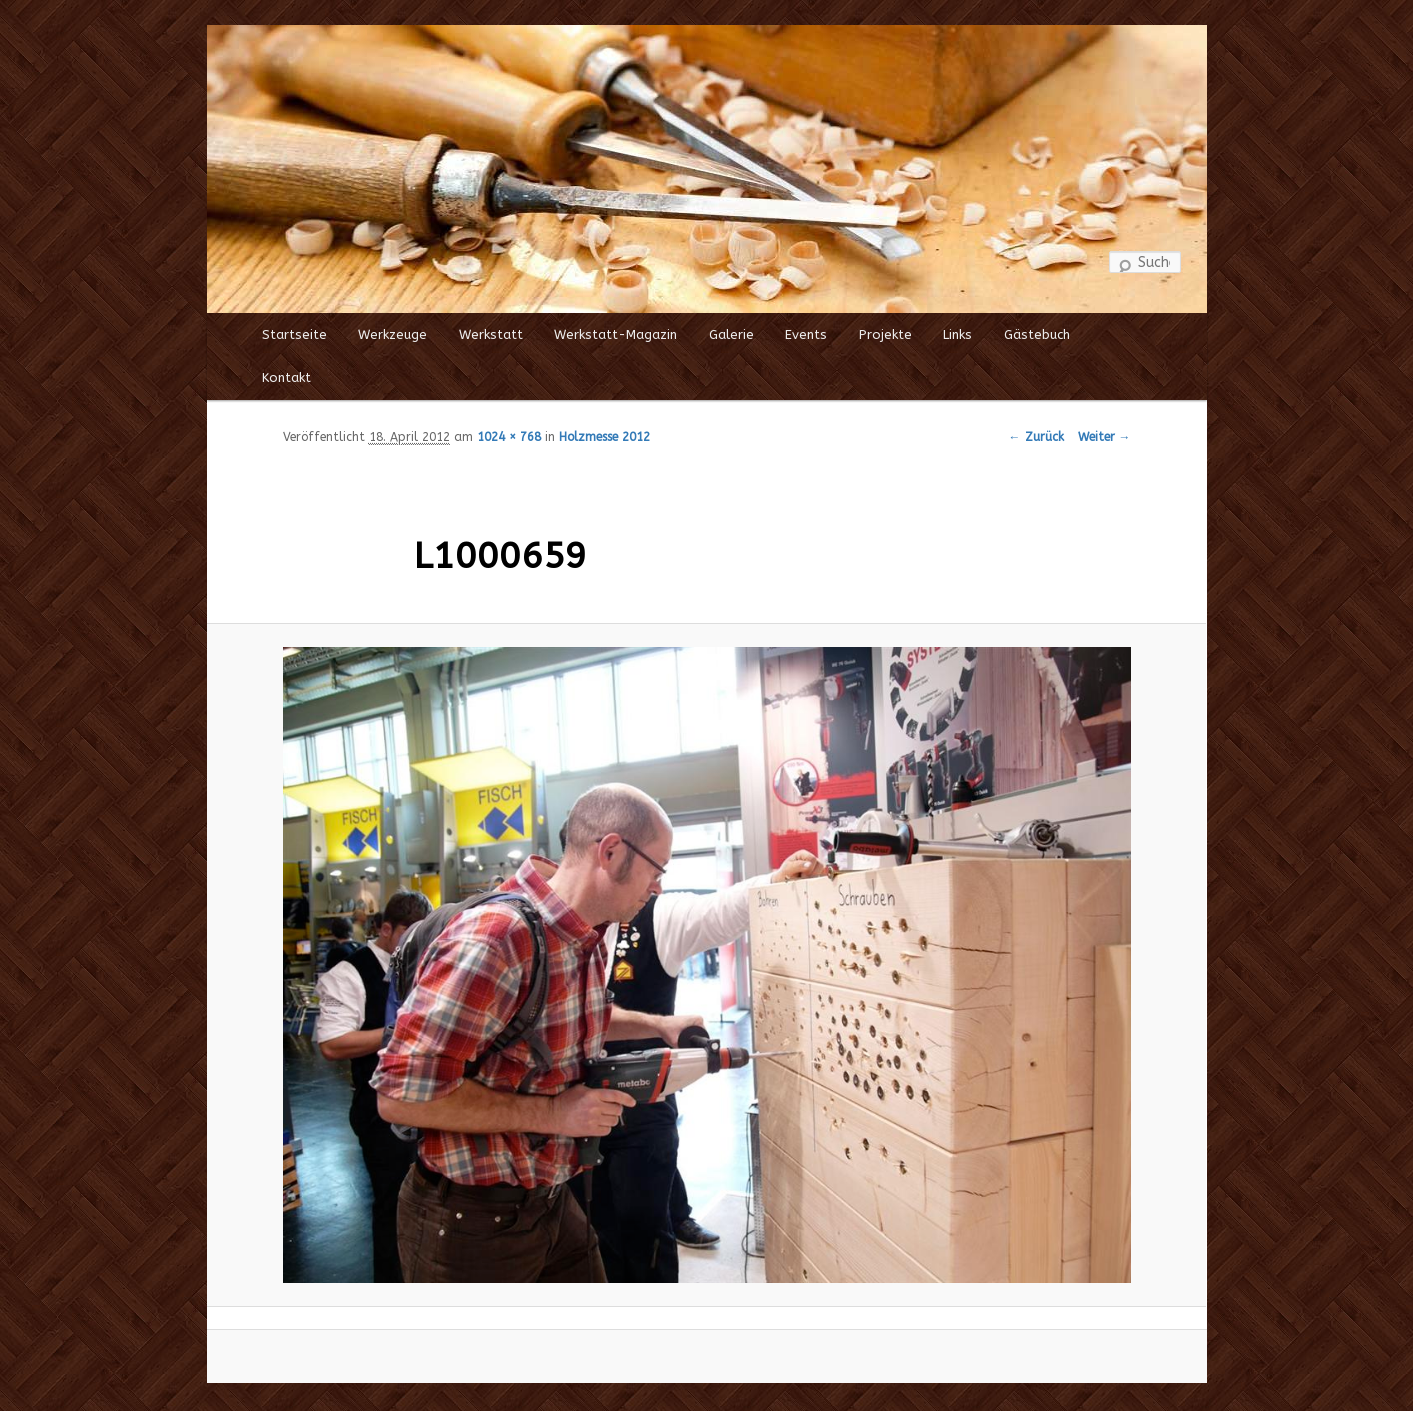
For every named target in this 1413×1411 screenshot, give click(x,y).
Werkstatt (491, 334)
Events (806, 334)
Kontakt (286, 377)
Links (957, 334)
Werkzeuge (392, 334)
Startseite (294, 334)
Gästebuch (1037, 334)
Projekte (885, 334)
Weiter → (1104, 437)
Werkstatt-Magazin (615, 334)
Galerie (731, 334)
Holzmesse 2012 (604, 437)
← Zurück (1036, 437)
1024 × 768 (509, 437)
